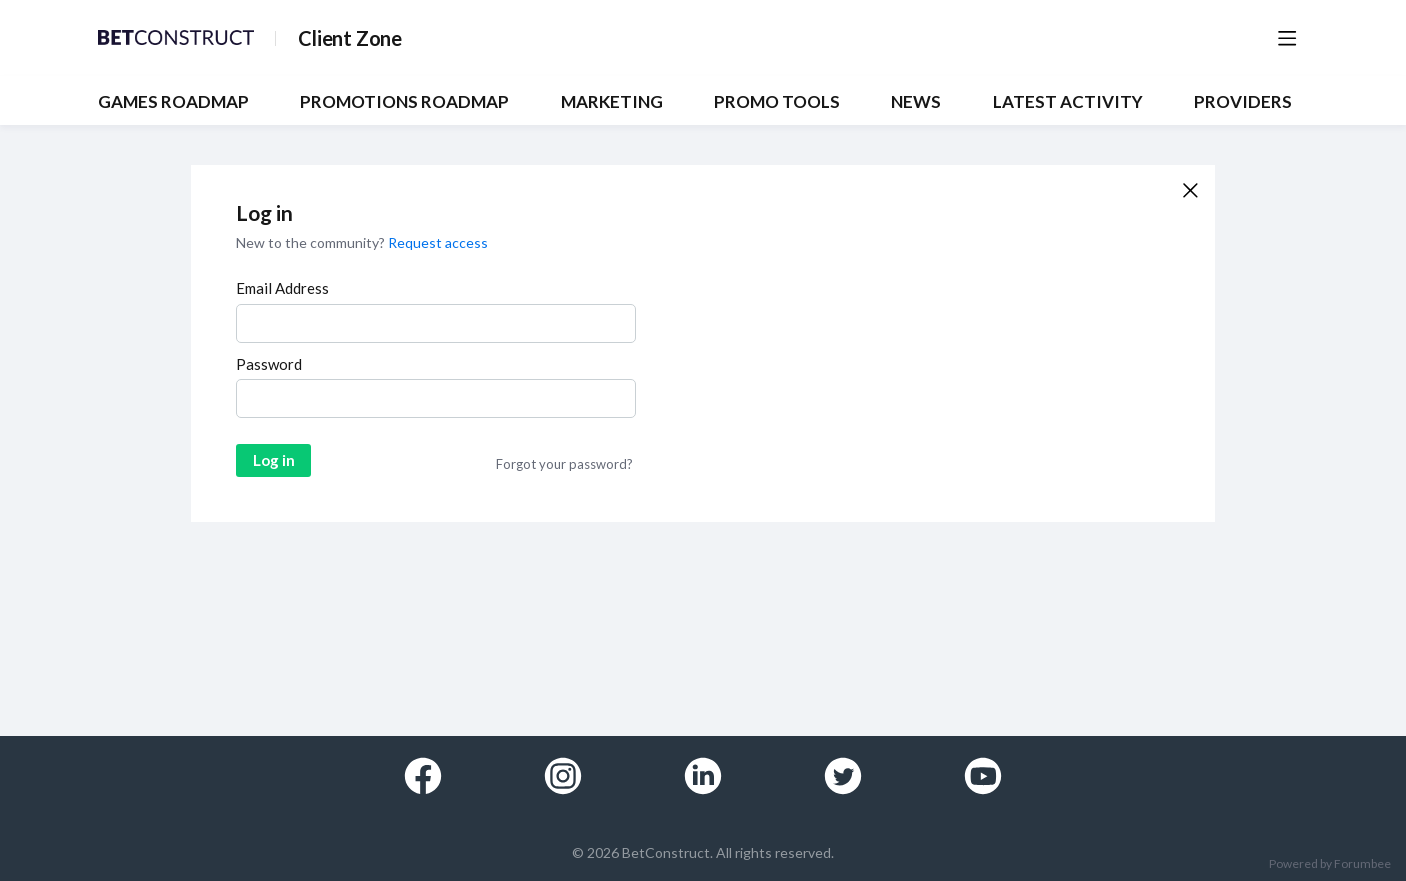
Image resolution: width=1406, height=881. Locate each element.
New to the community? (312, 242)
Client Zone (350, 38)
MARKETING (612, 102)
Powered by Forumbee (1330, 864)
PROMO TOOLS (777, 102)
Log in (274, 460)
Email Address (282, 288)
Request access (438, 242)
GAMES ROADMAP (173, 102)
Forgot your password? (564, 464)
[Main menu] (1287, 38)
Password (269, 364)
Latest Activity (1068, 102)
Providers (1243, 102)
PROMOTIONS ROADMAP (404, 102)
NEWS (916, 102)
